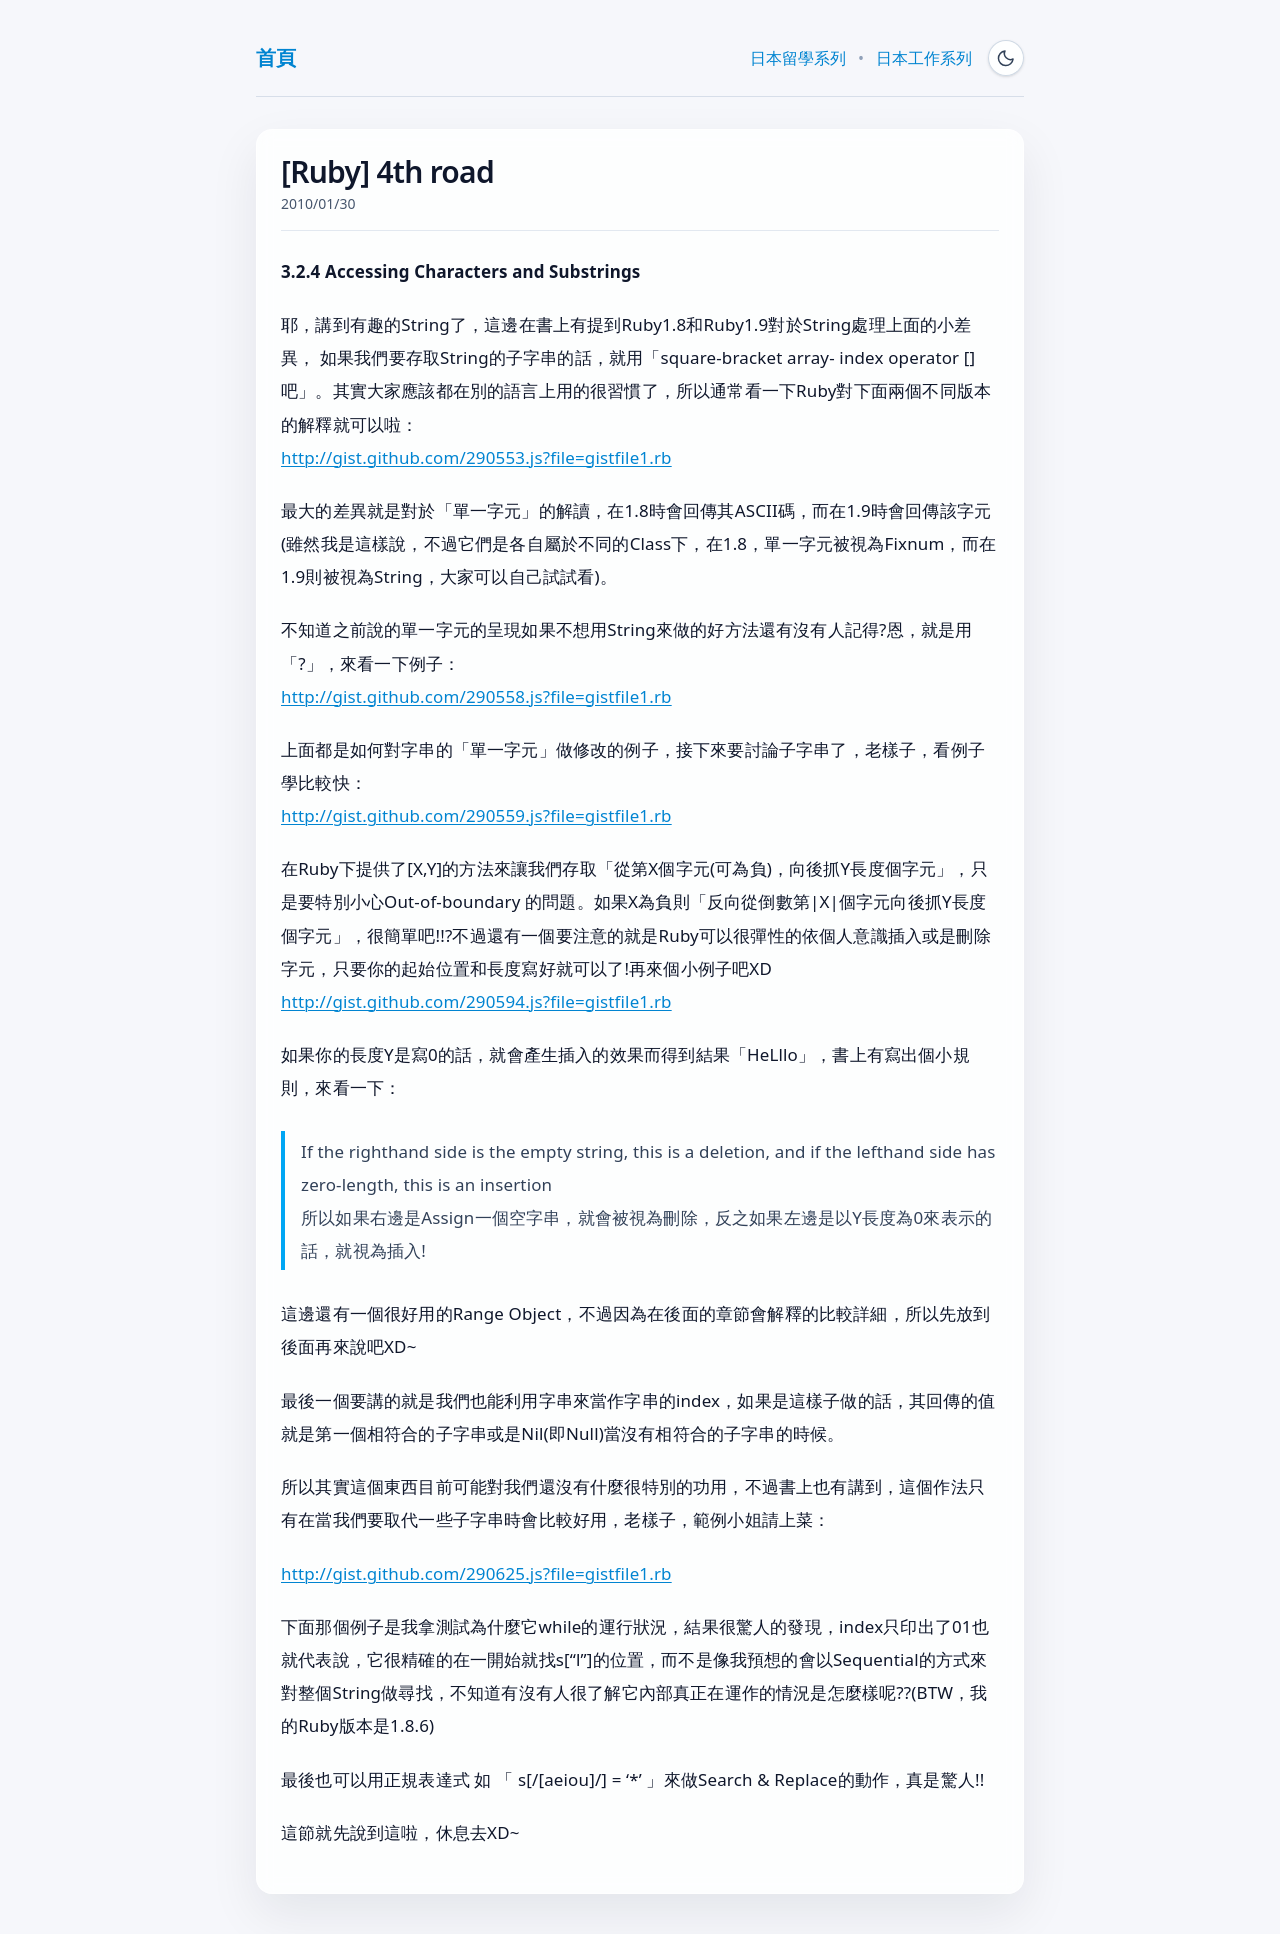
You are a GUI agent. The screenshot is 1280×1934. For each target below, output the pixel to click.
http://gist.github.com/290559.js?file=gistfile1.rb (476, 815)
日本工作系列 (924, 58)
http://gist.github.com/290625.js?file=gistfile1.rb (476, 1573)
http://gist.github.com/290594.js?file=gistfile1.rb (476, 1001)
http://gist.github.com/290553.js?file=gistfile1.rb (476, 457)
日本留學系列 (798, 58)
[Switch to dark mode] (1006, 58)
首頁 (275, 57)
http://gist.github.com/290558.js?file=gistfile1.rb (476, 696)
